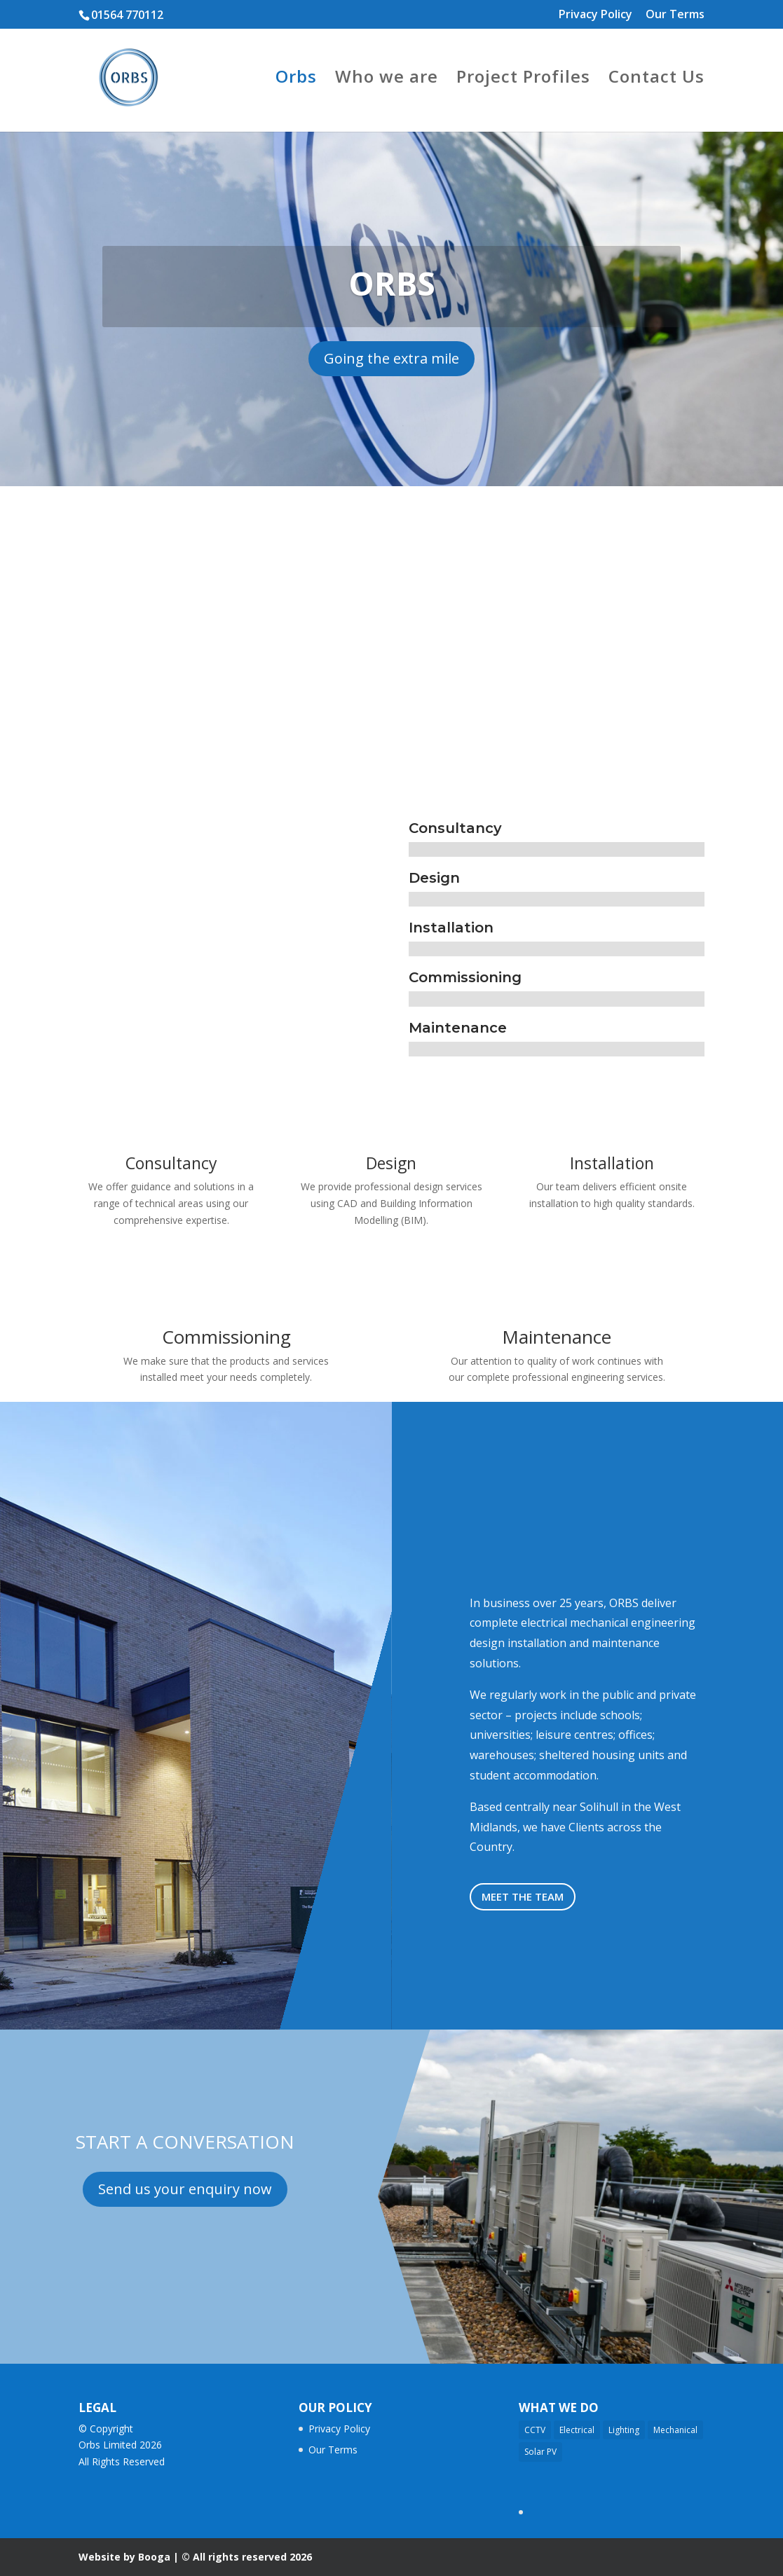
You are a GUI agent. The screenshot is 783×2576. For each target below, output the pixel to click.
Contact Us (656, 79)
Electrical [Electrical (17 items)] (576, 2430)
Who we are (386, 79)
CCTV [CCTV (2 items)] (534, 2430)
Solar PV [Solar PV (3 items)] (540, 2452)
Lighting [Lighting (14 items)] (623, 2430)
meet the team (523, 1896)
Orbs (296, 79)
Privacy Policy (595, 15)
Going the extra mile (391, 358)
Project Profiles (523, 79)
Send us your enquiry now (185, 2188)
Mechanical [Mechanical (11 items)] (675, 2430)
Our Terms (675, 15)
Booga (154, 2556)
